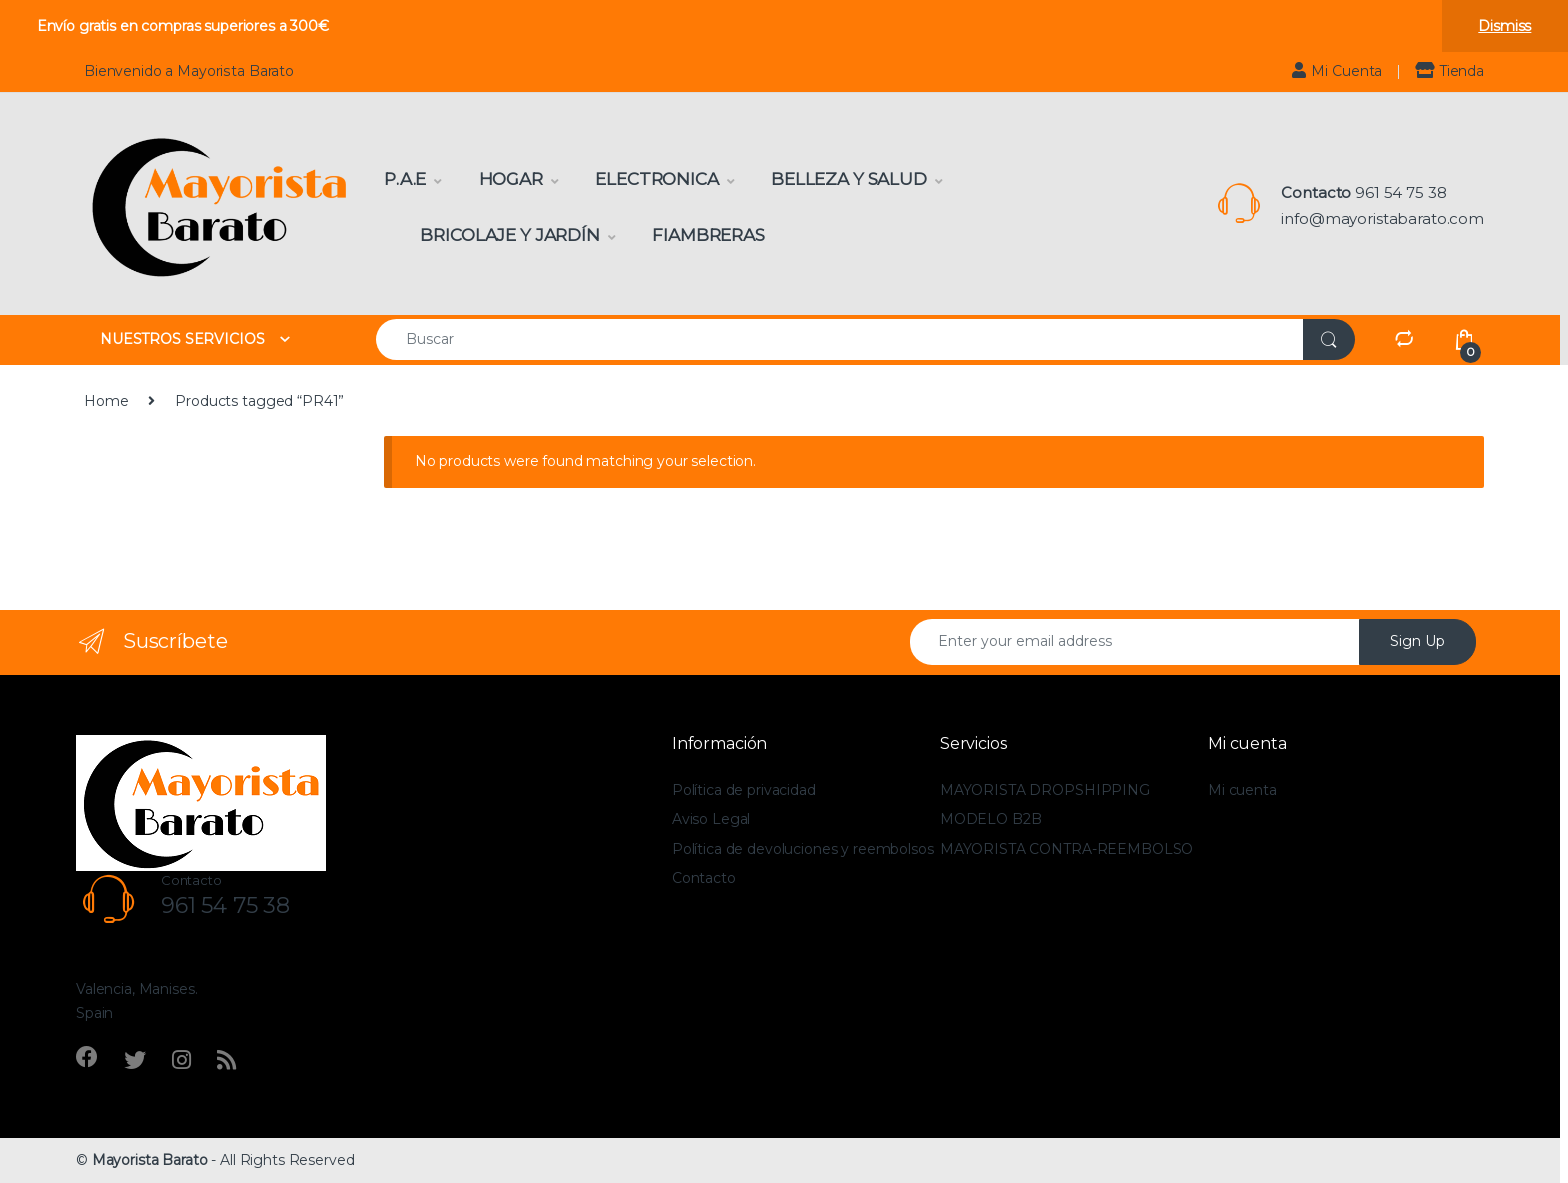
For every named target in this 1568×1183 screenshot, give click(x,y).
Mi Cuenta (1337, 70)
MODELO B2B (991, 819)
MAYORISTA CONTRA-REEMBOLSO (1066, 849)
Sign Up (1417, 641)
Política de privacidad (744, 790)
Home (106, 401)
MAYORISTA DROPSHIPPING (1045, 790)
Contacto (704, 878)
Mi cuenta (1242, 790)
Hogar (511, 179)
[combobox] (840, 339)
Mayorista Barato (150, 1160)
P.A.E (405, 179)
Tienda (1449, 70)
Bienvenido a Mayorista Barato (189, 71)
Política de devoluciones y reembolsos (803, 849)
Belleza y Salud (849, 179)
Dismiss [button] (1504, 26)
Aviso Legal (711, 819)
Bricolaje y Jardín (509, 235)
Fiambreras (708, 235)
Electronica (656, 179)
